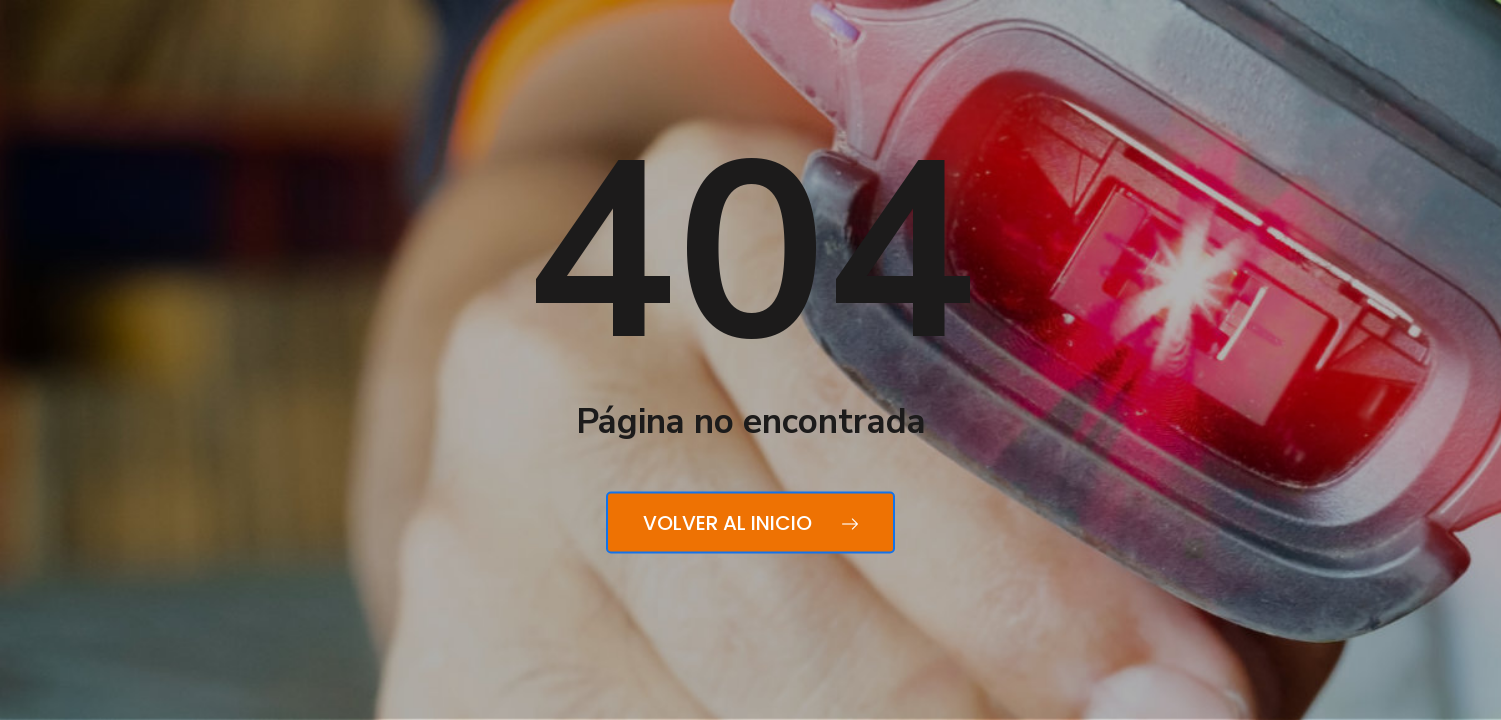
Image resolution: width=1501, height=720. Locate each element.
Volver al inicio (750, 523)
